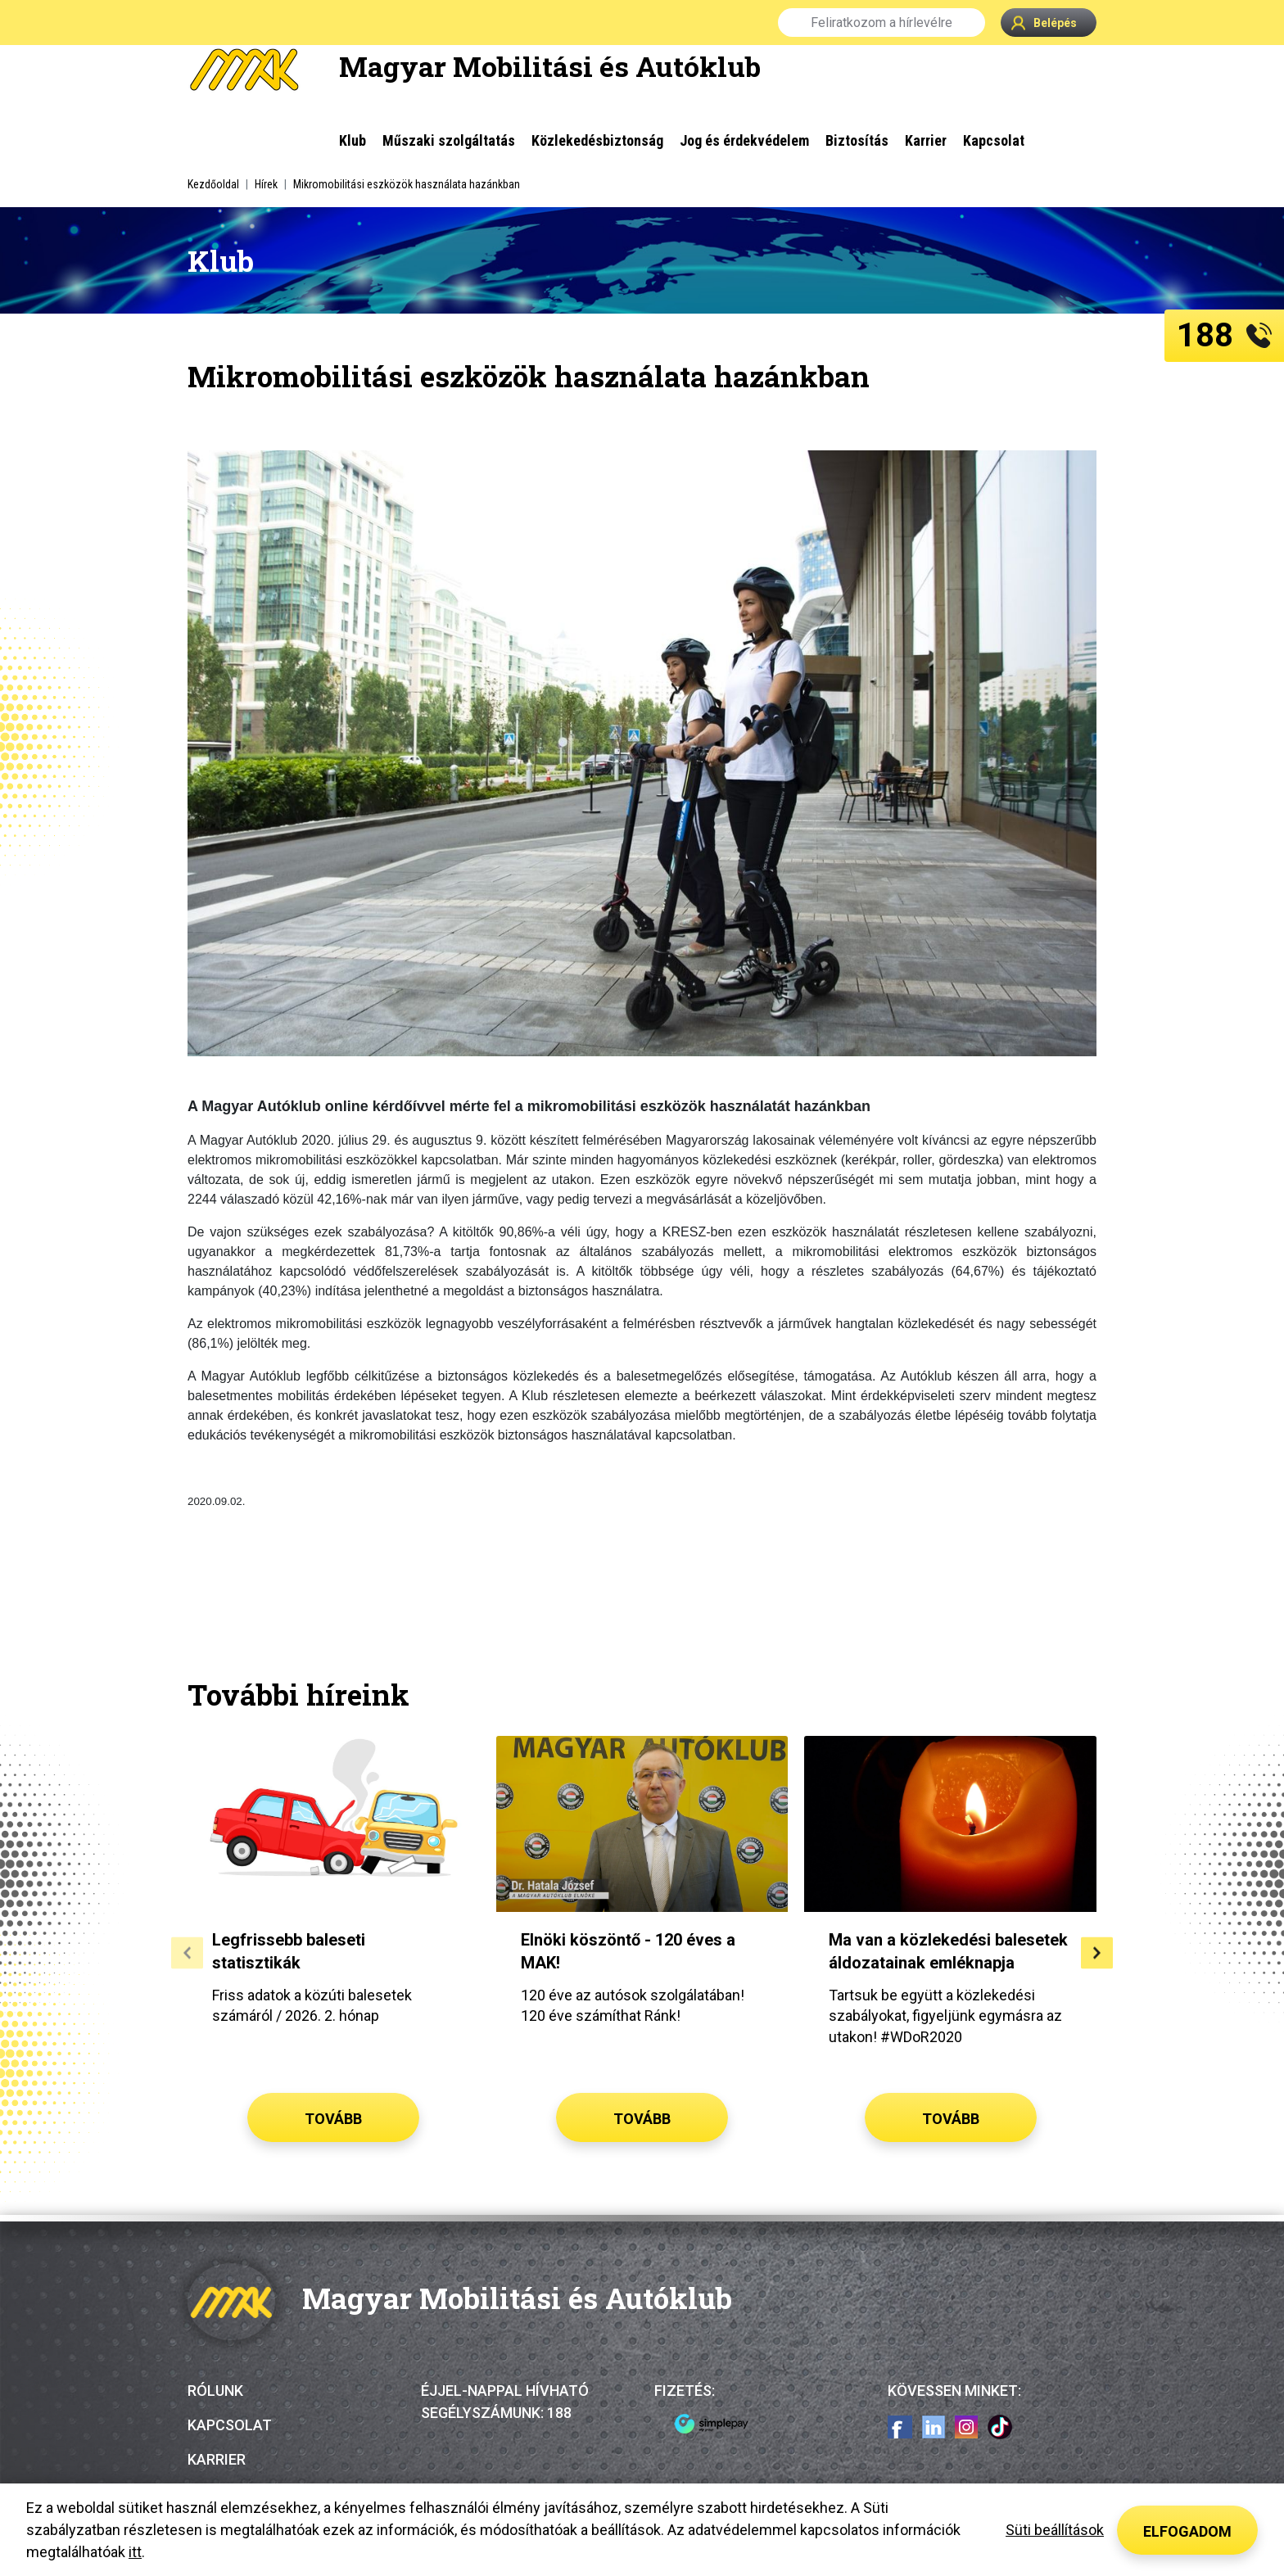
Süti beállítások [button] (1055, 2529)
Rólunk (215, 2390)
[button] (187, 1952)
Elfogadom (1187, 2531)
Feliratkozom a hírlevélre (881, 22)
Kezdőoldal (213, 184)
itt (135, 2551)
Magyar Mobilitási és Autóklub (550, 65)
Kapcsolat (230, 2425)
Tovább (333, 2118)
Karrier (217, 2459)
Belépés (1044, 22)
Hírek (266, 184)
